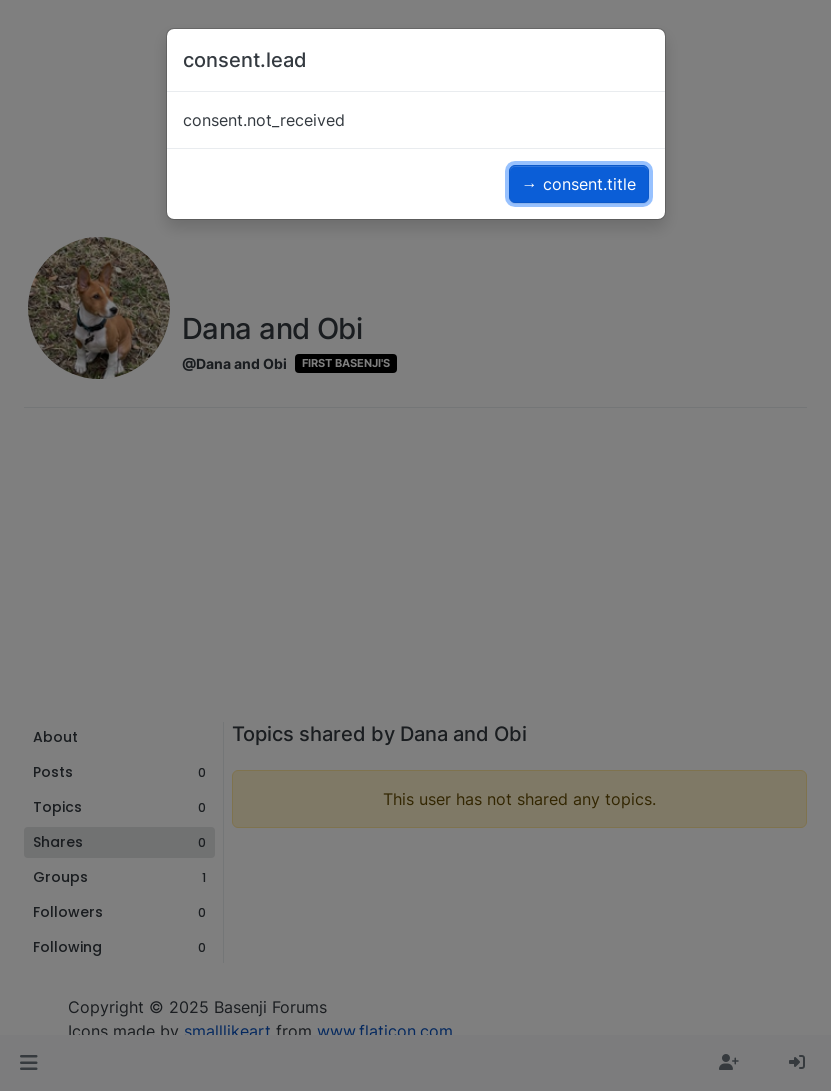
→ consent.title (579, 184)
